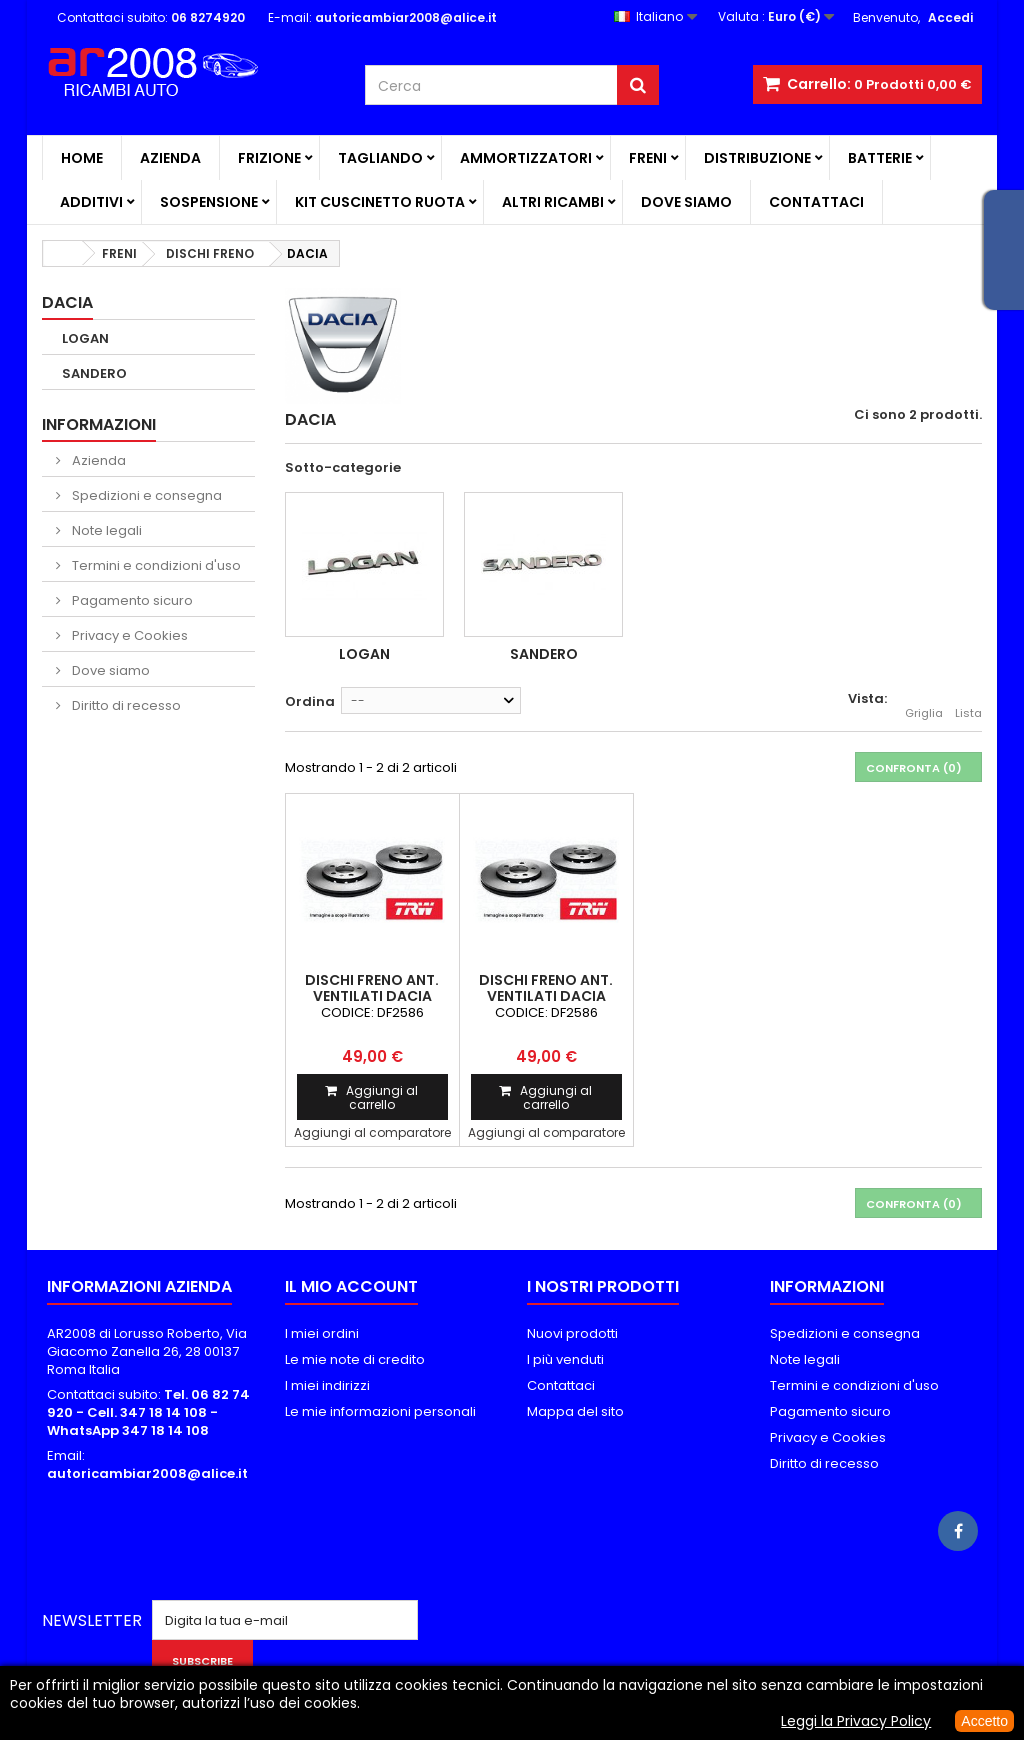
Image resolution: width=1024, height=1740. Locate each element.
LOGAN (85, 338)
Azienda (170, 158)
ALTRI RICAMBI (553, 202)
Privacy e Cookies (128, 635)
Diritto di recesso (125, 705)
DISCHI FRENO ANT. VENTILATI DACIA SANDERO (546, 996)
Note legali (105, 530)
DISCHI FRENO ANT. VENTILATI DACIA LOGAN (372, 996)
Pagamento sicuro (131, 600)
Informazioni (99, 424)
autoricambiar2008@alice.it (147, 1473)
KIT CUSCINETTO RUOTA (380, 202)
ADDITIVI (91, 202)
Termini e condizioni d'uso (155, 565)
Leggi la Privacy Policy (856, 1721)
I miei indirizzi (327, 1385)
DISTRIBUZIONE (757, 158)
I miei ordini (322, 1333)
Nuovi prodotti (572, 1333)
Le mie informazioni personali (380, 1411)
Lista (968, 702)
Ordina (310, 701)
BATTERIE (880, 158)
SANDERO (94, 373)
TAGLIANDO (380, 158)
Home (82, 158)
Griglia (924, 702)
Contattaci (816, 202)
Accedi (950, 17)
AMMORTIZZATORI (526, 158)
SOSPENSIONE (209, 202)
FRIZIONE (269, 158)
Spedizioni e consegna (145, 495)
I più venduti (565, 1359)
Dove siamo (686, 202)
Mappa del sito (575, 1411)
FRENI (648, 158)
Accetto (984, 1721)
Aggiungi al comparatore (372, 1132)
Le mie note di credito (355, 1359)
